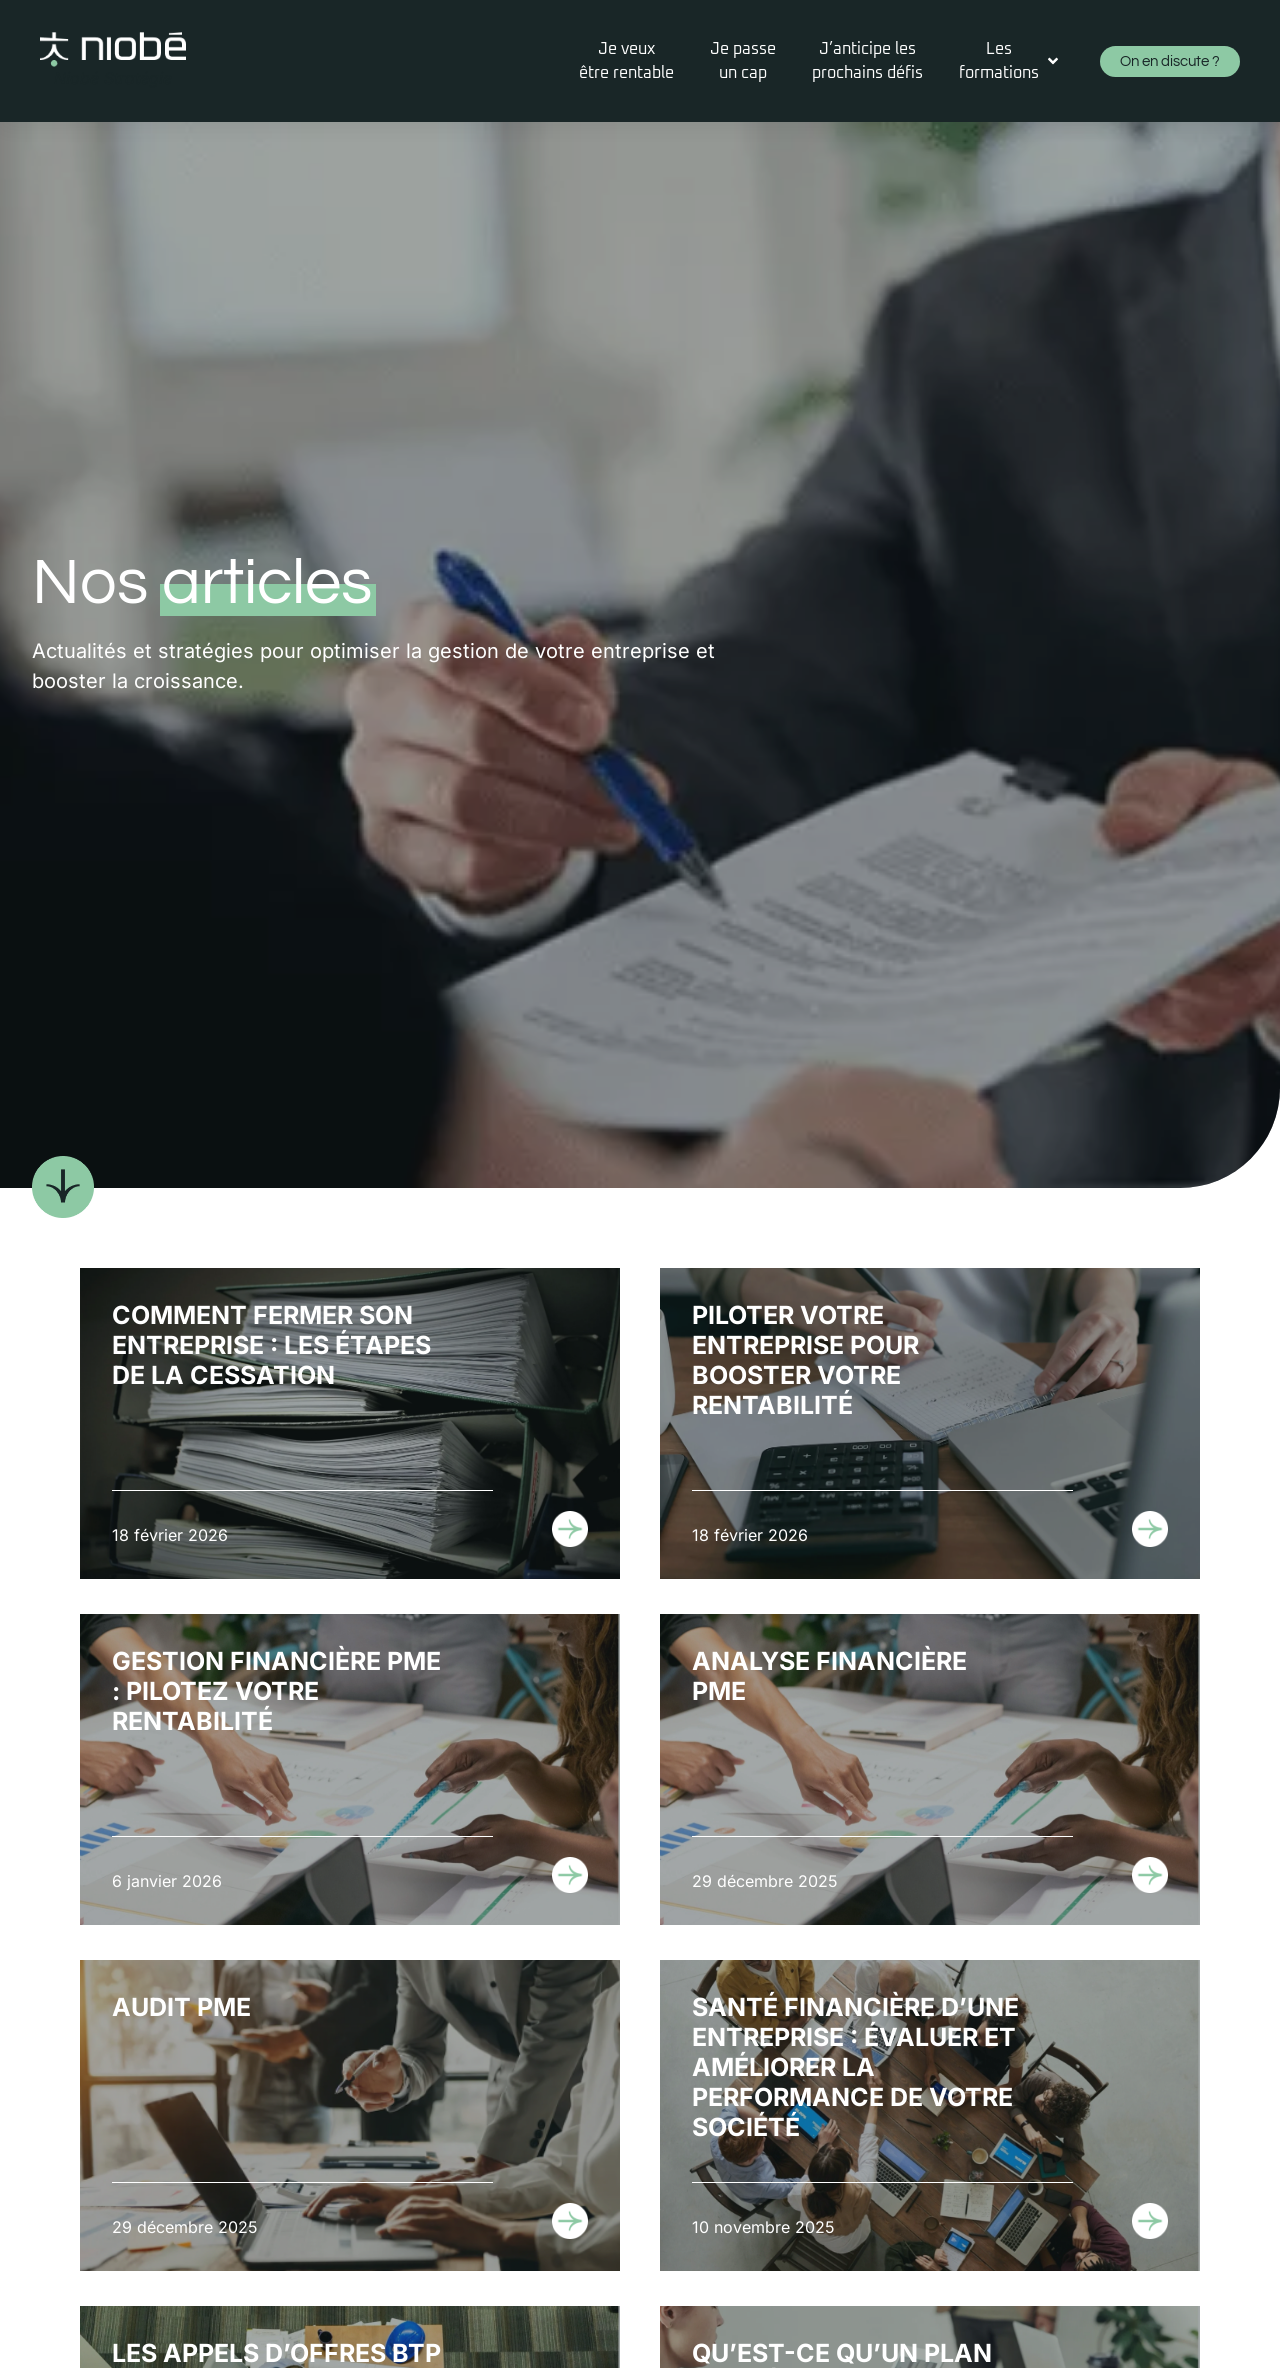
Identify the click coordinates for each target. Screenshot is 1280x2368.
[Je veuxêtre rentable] (626, 61)
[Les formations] (1010, 61)
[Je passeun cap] (743, 61)
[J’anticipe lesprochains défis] (867, 61)
